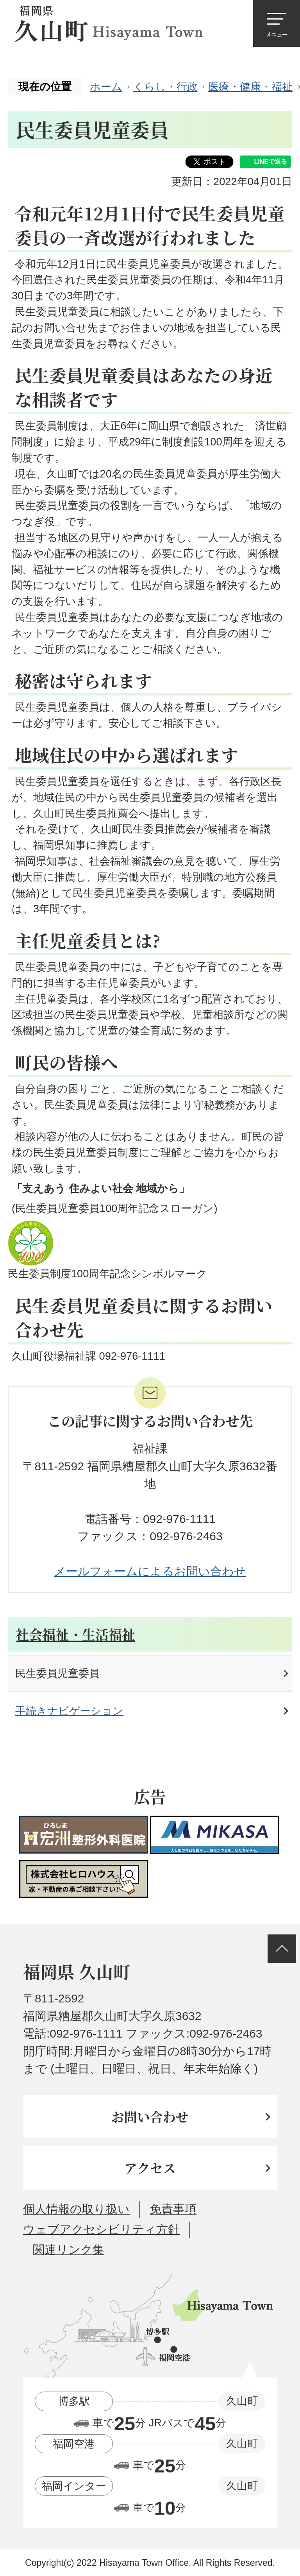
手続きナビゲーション (69, 1711)
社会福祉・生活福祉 (75, 1634)
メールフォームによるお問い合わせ (150, 1571)
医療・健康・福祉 (250, 86)
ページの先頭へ (282, 1948)
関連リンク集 (68, 2249)
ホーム (106, 86)
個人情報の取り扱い (76, 2208)
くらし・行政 (165, 86)
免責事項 (173, 2208)
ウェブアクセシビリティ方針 (101, 2229)
